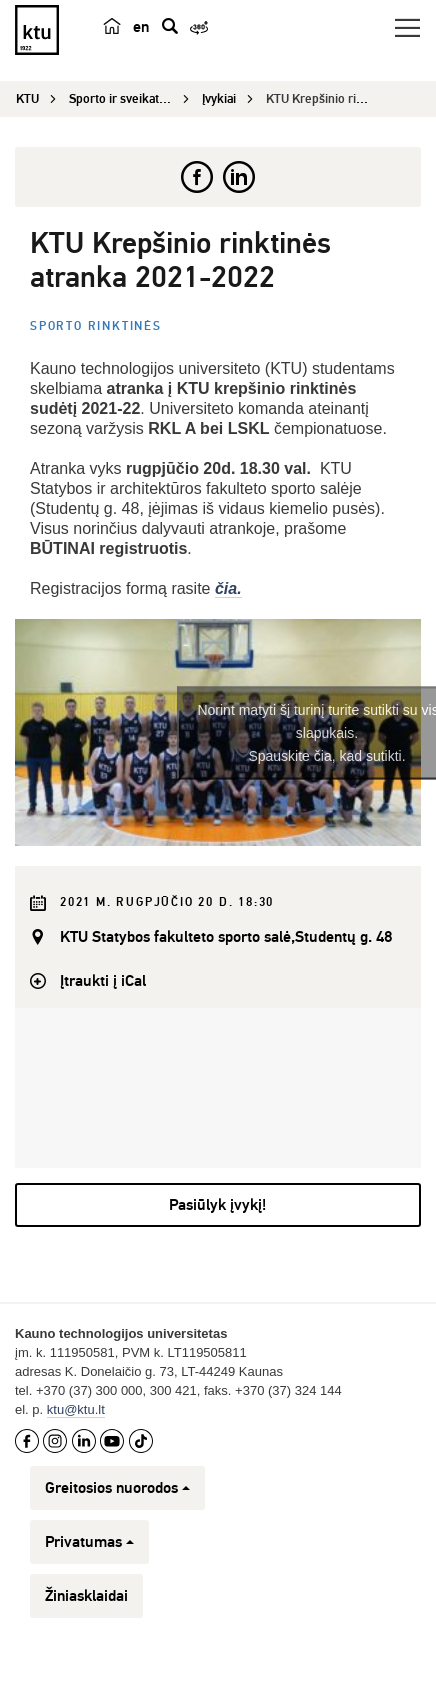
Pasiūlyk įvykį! (217, 1205)
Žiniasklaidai (86, 1596)
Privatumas (89, 1542)
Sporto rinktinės (96, 326)
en (141, 27)
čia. (228, 588)
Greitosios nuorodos (117, 1488)
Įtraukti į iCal (103, 981)
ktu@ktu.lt (76, 1409)
